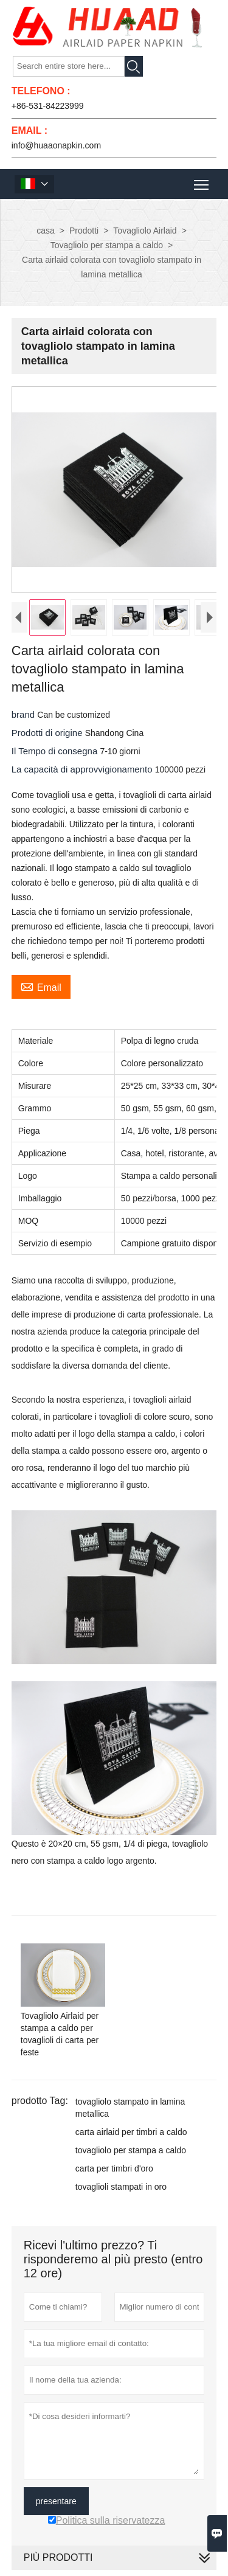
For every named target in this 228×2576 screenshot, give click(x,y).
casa (45, 230)
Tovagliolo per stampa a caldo (106, 245)
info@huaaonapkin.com (56, 145)
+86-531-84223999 (48, 106)
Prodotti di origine (48, 732)
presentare (56, 2501)
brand (25, 714)
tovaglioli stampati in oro (121, 2187)
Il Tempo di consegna (56, 751)
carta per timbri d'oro (114, 2168)
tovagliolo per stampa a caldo (130, 2150)
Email (41, 986)
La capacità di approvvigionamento (83, 769)
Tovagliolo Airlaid (144, 230)
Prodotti (83, 230)
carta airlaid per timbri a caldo (131, 2132)
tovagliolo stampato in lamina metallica (130, 2108)
